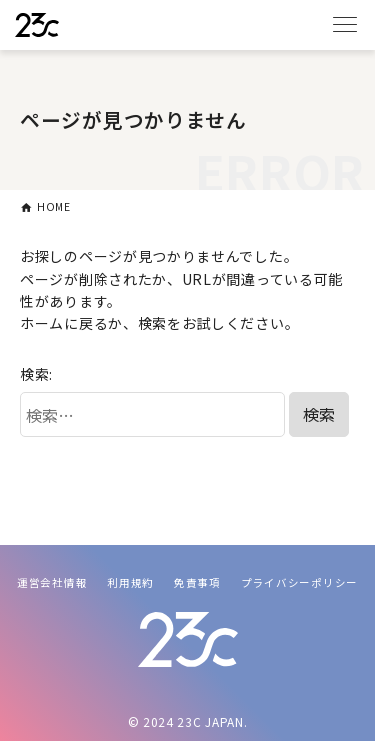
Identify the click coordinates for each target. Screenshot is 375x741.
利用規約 (130, 582)
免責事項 (197, 582)
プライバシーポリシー (299, 582)
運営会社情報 (52, 582)
